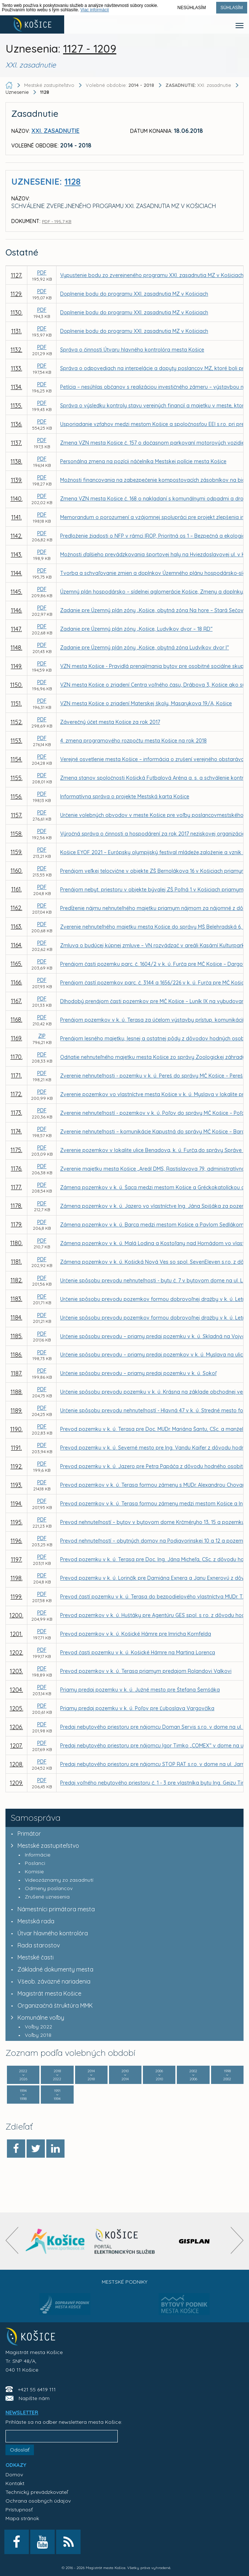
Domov (14, 2474)
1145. (16, 591)
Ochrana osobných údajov (38, 2501)
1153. (16, 740)
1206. (16, 1727)
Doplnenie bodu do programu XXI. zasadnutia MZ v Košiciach (134, 294)
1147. (16, 629)
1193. (16, 1485)
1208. (16, 1764)
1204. (16, 1689)
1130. (17, 312)
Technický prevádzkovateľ (36, 2492)
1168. (16, 1019)
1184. (16, 1317)
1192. (17, 1466)
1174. (16, 1131)
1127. (16, 275)
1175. (16, 1149)
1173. (16, 1112)
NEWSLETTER (21, 2412)
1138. (16, 461)
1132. (16, 349)
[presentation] (11, 2240)
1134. (16, 387)
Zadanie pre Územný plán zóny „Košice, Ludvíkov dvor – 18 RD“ (136, 629)
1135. (16, 405)
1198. (17, 1578)
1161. (16, 889)
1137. (16, 442)
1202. (16, 1652)
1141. (16, 517)
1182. (17, 1280)
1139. (16, 480)
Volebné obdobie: (121, 85)
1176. (16, 1168)
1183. (16, 1298)
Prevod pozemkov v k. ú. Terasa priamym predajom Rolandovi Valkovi (146, 1671)
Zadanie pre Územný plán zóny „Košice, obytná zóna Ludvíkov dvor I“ (144, 647)
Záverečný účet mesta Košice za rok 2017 (110, 722)
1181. (16, 1261)
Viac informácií (94, 9)
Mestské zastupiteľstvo (43, 1845)
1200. (16, 1615)
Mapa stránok (22, 2518)
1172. (16, 1094)
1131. (16, 331)
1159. (16, 852)
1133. (16, 368)
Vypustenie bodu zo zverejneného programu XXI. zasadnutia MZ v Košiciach (152, 275)
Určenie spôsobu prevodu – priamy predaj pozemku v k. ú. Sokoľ (138, 1373)
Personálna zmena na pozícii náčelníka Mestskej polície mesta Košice (143, 461)
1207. (16, 1745)
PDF (42, 272)
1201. (16, 1634)
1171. (16, 1075)
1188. (17, 1392)
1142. (16, 536)
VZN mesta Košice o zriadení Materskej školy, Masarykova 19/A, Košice (146, 703)
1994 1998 (23, 2094)
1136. (16, 424)
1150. (16, 684)
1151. (16, 703)
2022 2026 (23, 2075)
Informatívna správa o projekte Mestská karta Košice (124, 796)
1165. (16, 963)
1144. (16, 573)
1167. (16, 1001)
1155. (17, 778)
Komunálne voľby (35, 2017)
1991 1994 (57, 2094)
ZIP (42, 1036)
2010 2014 (125, 2075)
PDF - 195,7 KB (56, 221)
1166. (16, 982)
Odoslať (20, 2449)
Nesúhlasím (192, 7)
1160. (17, 870)
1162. (16, 907)
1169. (16, 1038)
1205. (16, 1708)
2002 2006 (193, 2075)
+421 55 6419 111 (37, 2389)
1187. (16, 1373)
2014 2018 (91, 2075)
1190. (16, 1429)
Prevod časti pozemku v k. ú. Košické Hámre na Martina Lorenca (137, 1652)
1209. (16, 1782)
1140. (17, 498)
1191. (16, 1447)
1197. (16, 1559)
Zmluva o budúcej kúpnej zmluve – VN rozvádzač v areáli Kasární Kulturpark (152, 945)
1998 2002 (227, 2075)
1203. (16, 1671)
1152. (17, 722)
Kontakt (14, 2483)
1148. (16, 647)
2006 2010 (159, 2075)
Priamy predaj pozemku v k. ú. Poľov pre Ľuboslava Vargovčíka (137, 1708)
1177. (16, 1187)
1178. (16, 1205)
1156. (16, 796)
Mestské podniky (124, 2282)
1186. (16, 1354)
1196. (16, 1540)
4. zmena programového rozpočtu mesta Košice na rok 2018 (133, 740)
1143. (16, 554)
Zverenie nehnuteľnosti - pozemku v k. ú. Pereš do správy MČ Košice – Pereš (151, 1075)
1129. (16, 293)
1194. (16, 1503)
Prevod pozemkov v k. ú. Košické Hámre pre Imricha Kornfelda (135, 1634)
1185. (17, 1336)
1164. (16, 945)
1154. (16, 759)
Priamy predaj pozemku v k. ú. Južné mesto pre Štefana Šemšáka (140, 1689)
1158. (17, 833)
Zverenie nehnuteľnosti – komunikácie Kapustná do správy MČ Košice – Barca (154, 1131)
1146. (16, 610)
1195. (17, 1522)
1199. (16, 1596)
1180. (16, 1243)
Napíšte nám (34, 2398)
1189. (16, 1410)
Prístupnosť (19, 2509)
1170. (17, 1056)
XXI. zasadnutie (199, 85)
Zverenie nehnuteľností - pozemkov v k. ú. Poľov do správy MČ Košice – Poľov (154, 1113)
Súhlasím (232, 7)
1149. (16, 666)
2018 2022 (57, 2075)
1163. (16, 926)
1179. (16, 1224)
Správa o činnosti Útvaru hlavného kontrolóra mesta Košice (132, 349)
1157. (16, 815)
